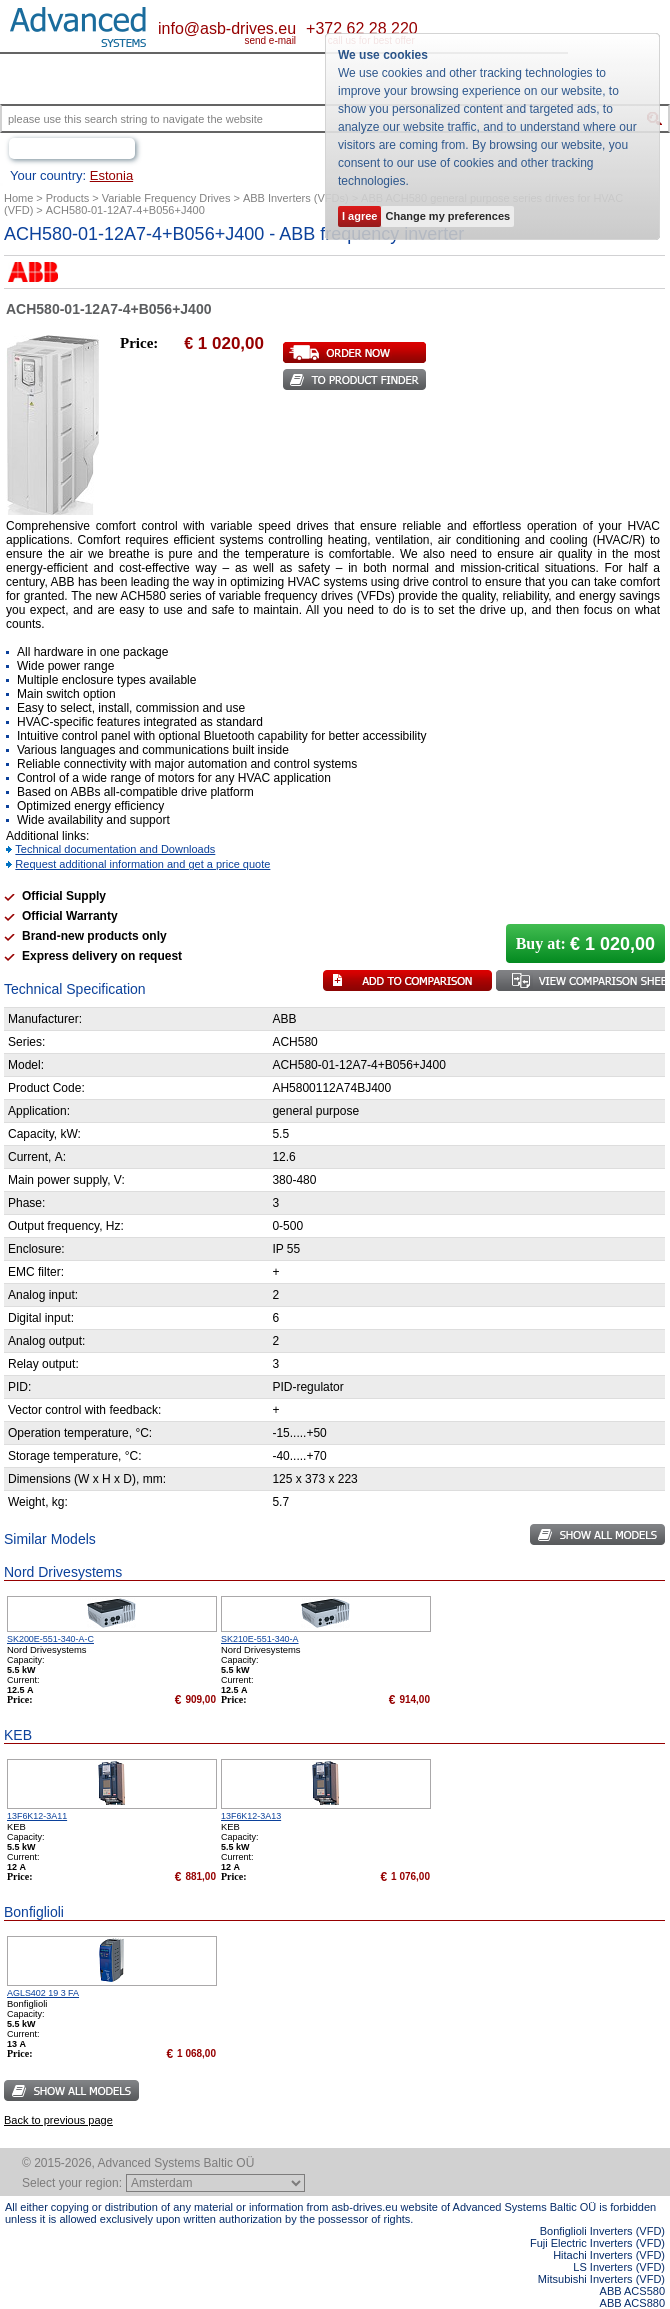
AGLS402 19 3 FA (43, 1993)
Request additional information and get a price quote (142, 864)
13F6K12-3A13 (251, 1816)
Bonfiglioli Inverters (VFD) (602, 2231)
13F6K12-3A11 (37, 1816)
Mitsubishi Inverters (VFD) (601, 2279)
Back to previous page (58, 2120)
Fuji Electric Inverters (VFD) (597, 2243)
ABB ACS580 (632, 2291)
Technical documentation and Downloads (115, 849)
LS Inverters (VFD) (619, 2267)
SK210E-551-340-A (260, 1639)
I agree (359, 216)
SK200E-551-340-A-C (50, 1639)
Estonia (111, 175)
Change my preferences (447, 216)
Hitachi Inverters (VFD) (609, 2255)
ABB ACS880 (632, 2303)
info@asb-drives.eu (227, 28)
